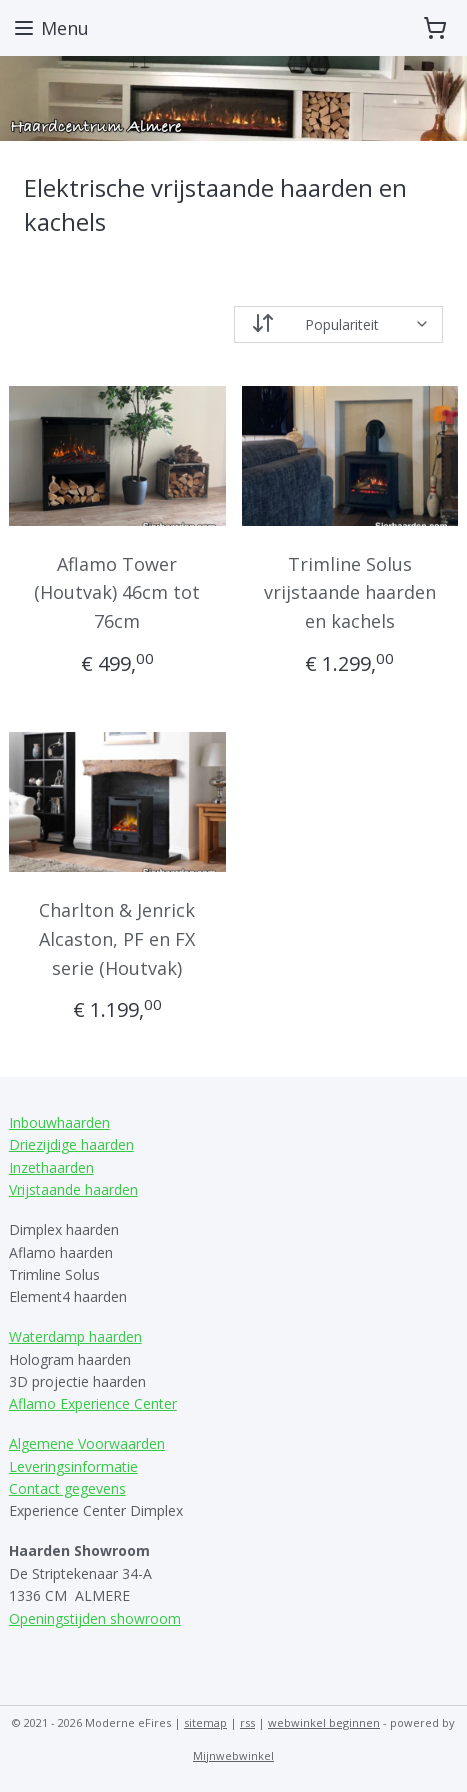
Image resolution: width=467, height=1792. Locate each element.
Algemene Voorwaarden (87, 1443)
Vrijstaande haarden (73, 1189)
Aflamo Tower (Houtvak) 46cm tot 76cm (117, 592)
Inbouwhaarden (59, 1122)
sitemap (205, 1722)
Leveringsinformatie (73, 1466)
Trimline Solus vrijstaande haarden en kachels (350, 592)
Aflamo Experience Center (93, 1403)
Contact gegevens (67, 1488)
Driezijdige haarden (71, 1144)
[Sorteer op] (339, 323)
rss (247, 1722)
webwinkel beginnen (324, 1722)
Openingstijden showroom (95, 1618)
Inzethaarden (51, 1167)
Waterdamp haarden (75, 1336)
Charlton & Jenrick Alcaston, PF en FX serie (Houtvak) (117, 939)
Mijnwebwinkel (233, 1755)
